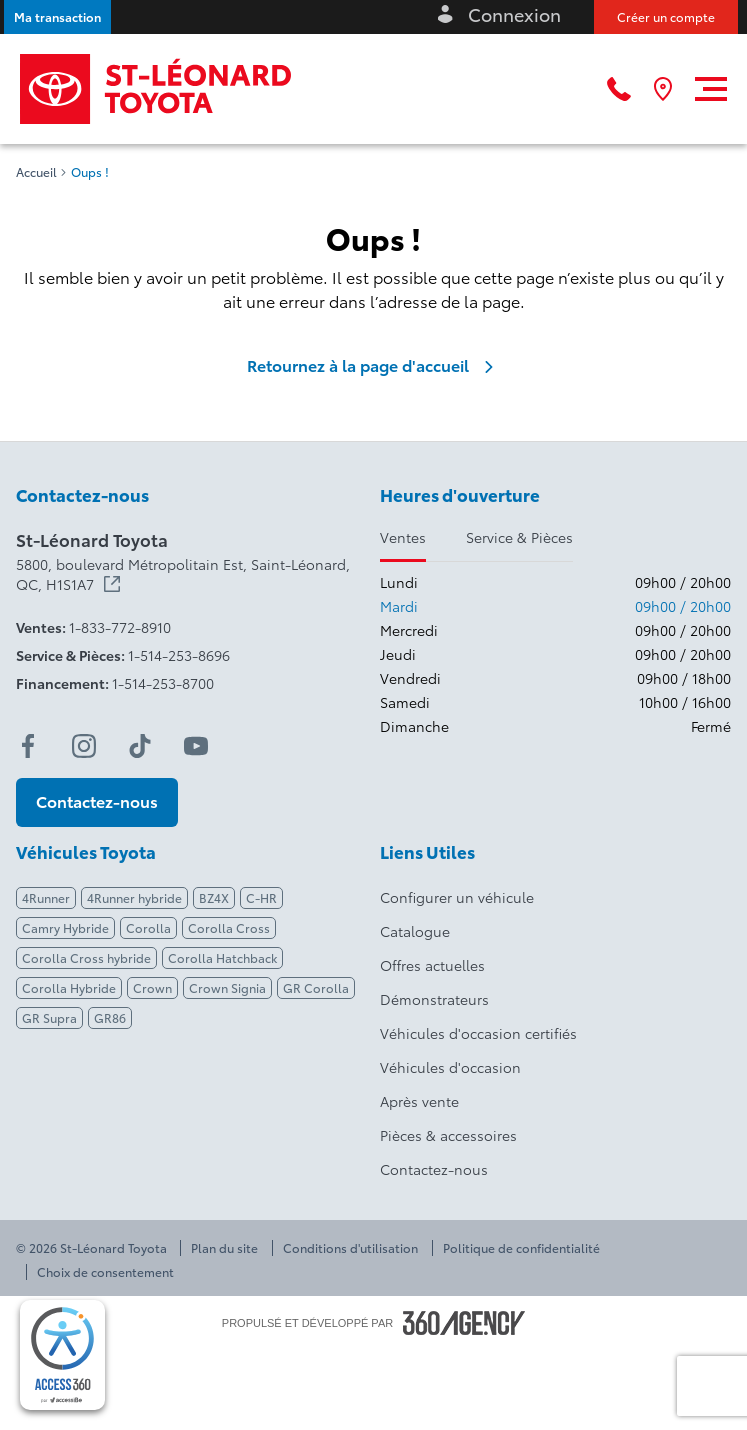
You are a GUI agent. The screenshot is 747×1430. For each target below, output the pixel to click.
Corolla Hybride (69, 987)
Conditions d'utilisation (350, 1248)
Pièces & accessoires (448, 1135)
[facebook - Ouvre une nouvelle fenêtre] (28, 746)
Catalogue (415, 931)
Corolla (148, 927)
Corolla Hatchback (222, 957)
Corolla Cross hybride (86, 957)
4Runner (46, 897)
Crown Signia (227, 987)
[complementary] (62, 1355)
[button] (57, 17)
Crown (152, 987)
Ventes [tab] (403, 537)
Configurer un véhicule (457, 897)
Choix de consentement (105, 1272)
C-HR (261, 897)
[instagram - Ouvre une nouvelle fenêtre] (84, 746)
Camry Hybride (65, 927)
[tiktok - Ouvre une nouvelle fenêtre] (140, 746)
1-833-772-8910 (120, 627)
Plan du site (224, 1248)
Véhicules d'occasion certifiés (478, 1033)
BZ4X (214, 897)
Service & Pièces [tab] (519, 537)
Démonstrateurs (434, 999)
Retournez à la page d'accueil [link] (374, 365)
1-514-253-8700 (163, 683)
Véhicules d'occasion (450, 1067)
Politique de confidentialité (521, 1248)
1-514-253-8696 (179, 655)
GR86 (110, 1017)
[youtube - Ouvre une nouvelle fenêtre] (196, 746)
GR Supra (49, 1017)
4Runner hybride (134, 897)
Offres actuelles (432, 965)
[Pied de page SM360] (464, 1323)
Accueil (36, 172)
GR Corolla (316, 987)
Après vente (419, 1101)
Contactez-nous (434, 1169)
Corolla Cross (229, 927)
